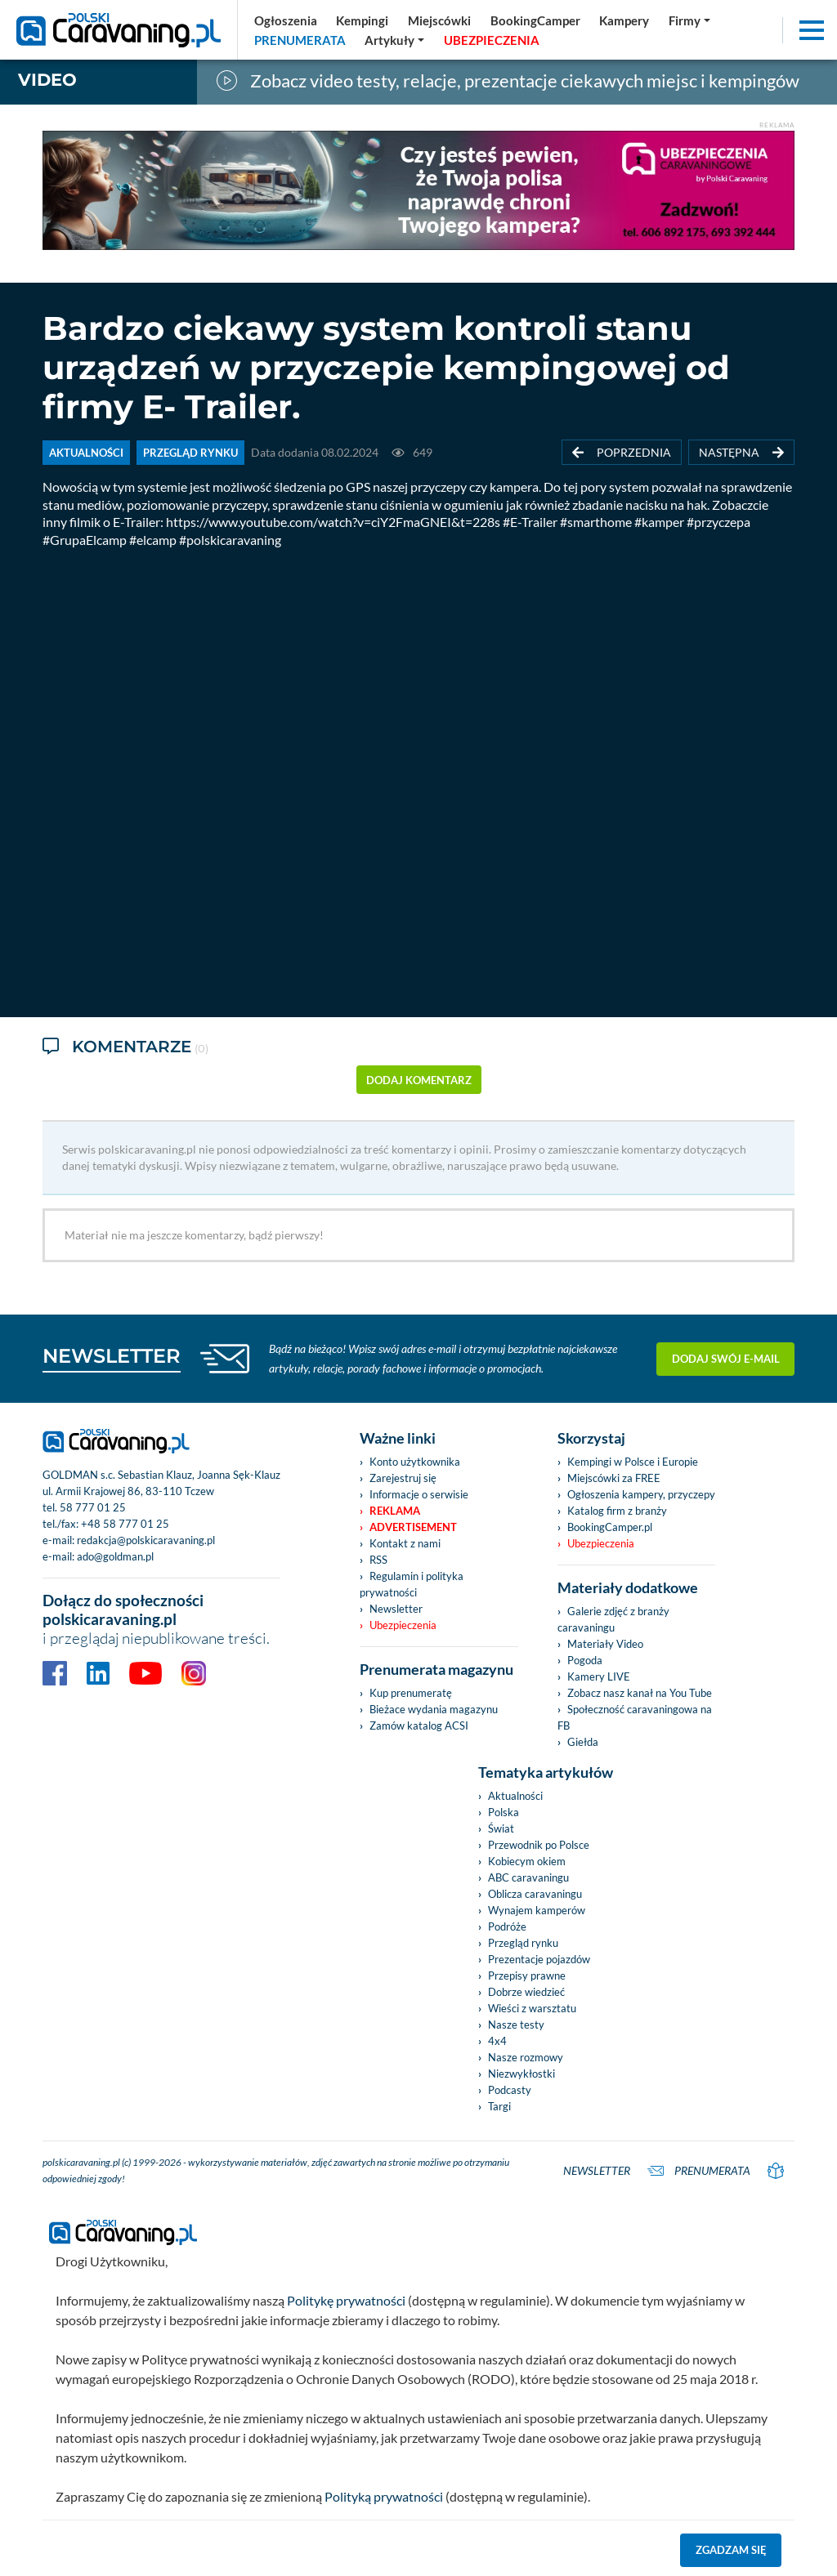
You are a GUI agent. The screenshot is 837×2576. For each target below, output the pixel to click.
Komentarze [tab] (125, 1048)
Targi (499, 2106)
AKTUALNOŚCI (86, 452)
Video (47, 79)
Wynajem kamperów (536, 1910)
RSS (378, 1559)
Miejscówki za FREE (613, 1477)
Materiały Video (605, 1643)
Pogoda (584, 1660)
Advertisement (413, 1527)
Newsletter (396, 1608)
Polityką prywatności (384, 2496)
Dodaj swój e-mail (726, 1358)
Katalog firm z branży (617, 1510)
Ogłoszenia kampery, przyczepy (641, 1494)
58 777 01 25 (93, 1507)
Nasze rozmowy (525, 2057)
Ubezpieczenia (402, 1625)
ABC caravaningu (528, 1877)
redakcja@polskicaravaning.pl (146, 1540)
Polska (503, 1812)
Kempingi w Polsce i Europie (632, 1461)
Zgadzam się (731, 2549)
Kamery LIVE (598, 1676)
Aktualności (515, 1795)
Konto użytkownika (414, 1461)
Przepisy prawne (527, 1975)
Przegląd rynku (523, 1942)
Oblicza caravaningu (535, 1893)
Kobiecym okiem (527, 1861)
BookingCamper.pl (609, 1527)
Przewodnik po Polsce (538, 1844)
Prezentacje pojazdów (539, 1959)
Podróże (507, 1926)
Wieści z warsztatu (532, 2008)
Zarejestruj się (402, 1477)
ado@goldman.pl (115, 1556)
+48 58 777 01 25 (125, 1523)
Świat (501, 1828)
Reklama (394, 1510)
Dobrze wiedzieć (526, 1991)
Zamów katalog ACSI (418, 1725)
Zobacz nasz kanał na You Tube (639, 1692)
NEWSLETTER (112, 1356)
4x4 (497, 2040)
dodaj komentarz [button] (419, 1080)
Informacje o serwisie (418, 1494)
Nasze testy (516, 2024)
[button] (395, 40)
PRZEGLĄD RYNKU (190, 452)
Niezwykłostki (521, 2073)
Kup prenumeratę (410, 1692)
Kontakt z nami (405, 1543)
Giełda (582, 1741)
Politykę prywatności (346, 2300)
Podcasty (509, 2089)
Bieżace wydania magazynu (433, 1709)
